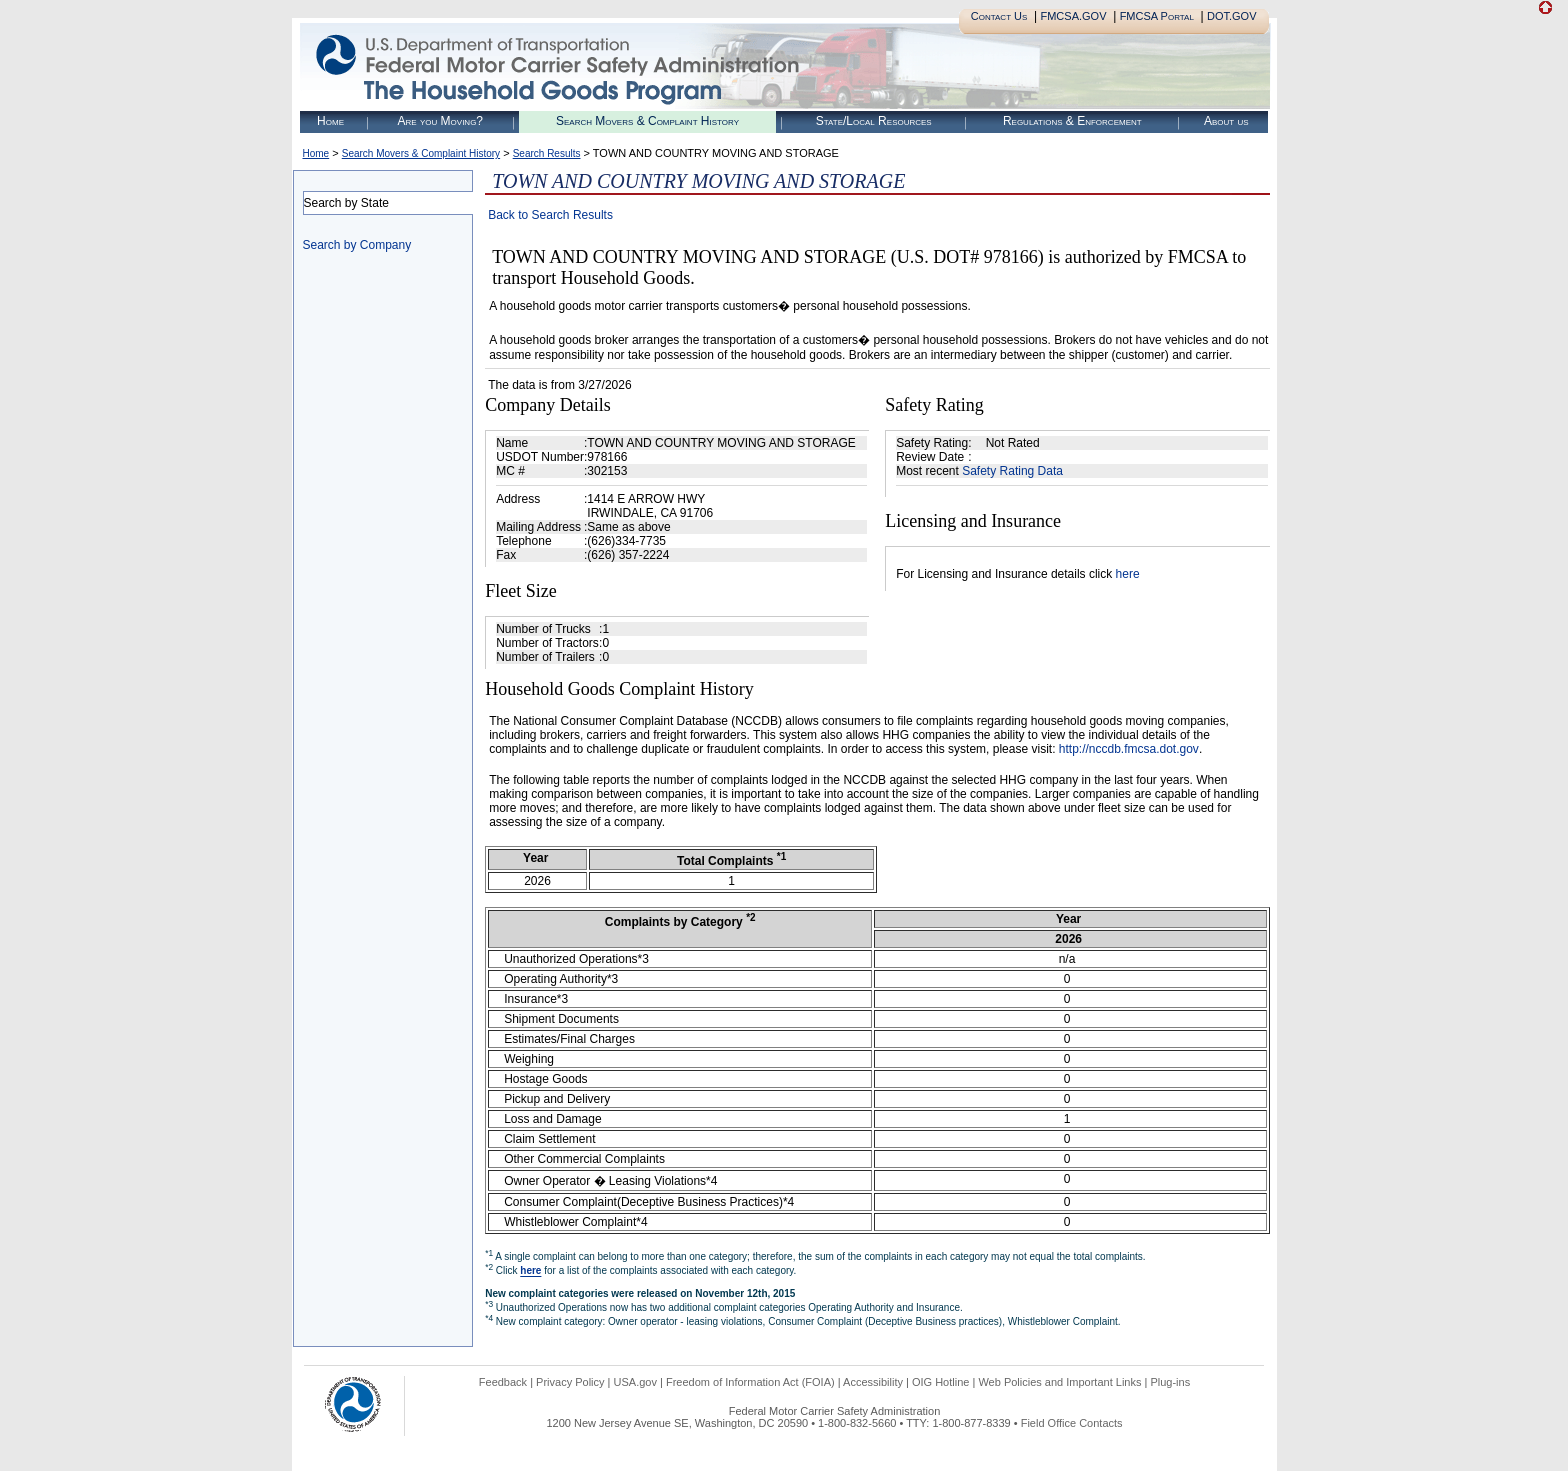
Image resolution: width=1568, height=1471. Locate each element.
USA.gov (635, 1382)
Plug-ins (1170, 1382)
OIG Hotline (940, 1382)
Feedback (503, 1382)
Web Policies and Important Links (1059, 1382)
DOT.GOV (1232, 16)
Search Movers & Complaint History (647, 121)
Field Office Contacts (1072, 1423)
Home (330, 121)
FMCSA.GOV (1073, 16)
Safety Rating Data (1012, 471)
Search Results (547, 153)
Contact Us (999, 16)
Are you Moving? (440, 121)
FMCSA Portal (1157, 16)
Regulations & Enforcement (1072, 121)
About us (1226, 121)
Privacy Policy (570, 1382)
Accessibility (873, 1382)
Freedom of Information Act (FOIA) (750, 1382)
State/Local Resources (874, 121)
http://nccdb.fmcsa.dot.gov (1129, 749)
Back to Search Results (550, 215)
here (1128, 574)
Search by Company (357, 245)
